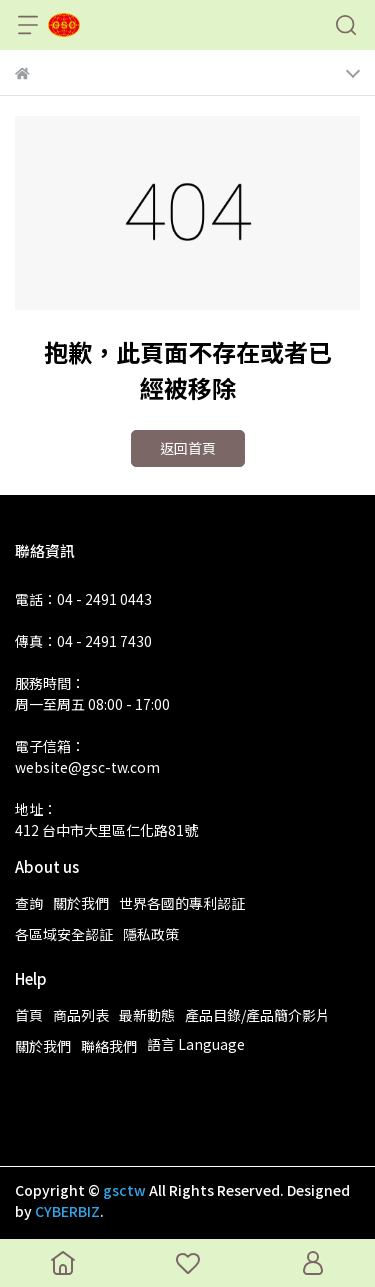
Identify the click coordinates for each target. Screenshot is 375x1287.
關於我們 (81, 903)
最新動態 (147, 1015)
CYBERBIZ (67, 1211)
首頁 (29, 1015)
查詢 (29, 903)
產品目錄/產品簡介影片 (257, 1015)
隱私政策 (151, 934)
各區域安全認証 (64, 934)
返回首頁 (188, 448)
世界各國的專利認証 (182, 903)
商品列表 (81, 1015)
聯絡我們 (109, 1046)
